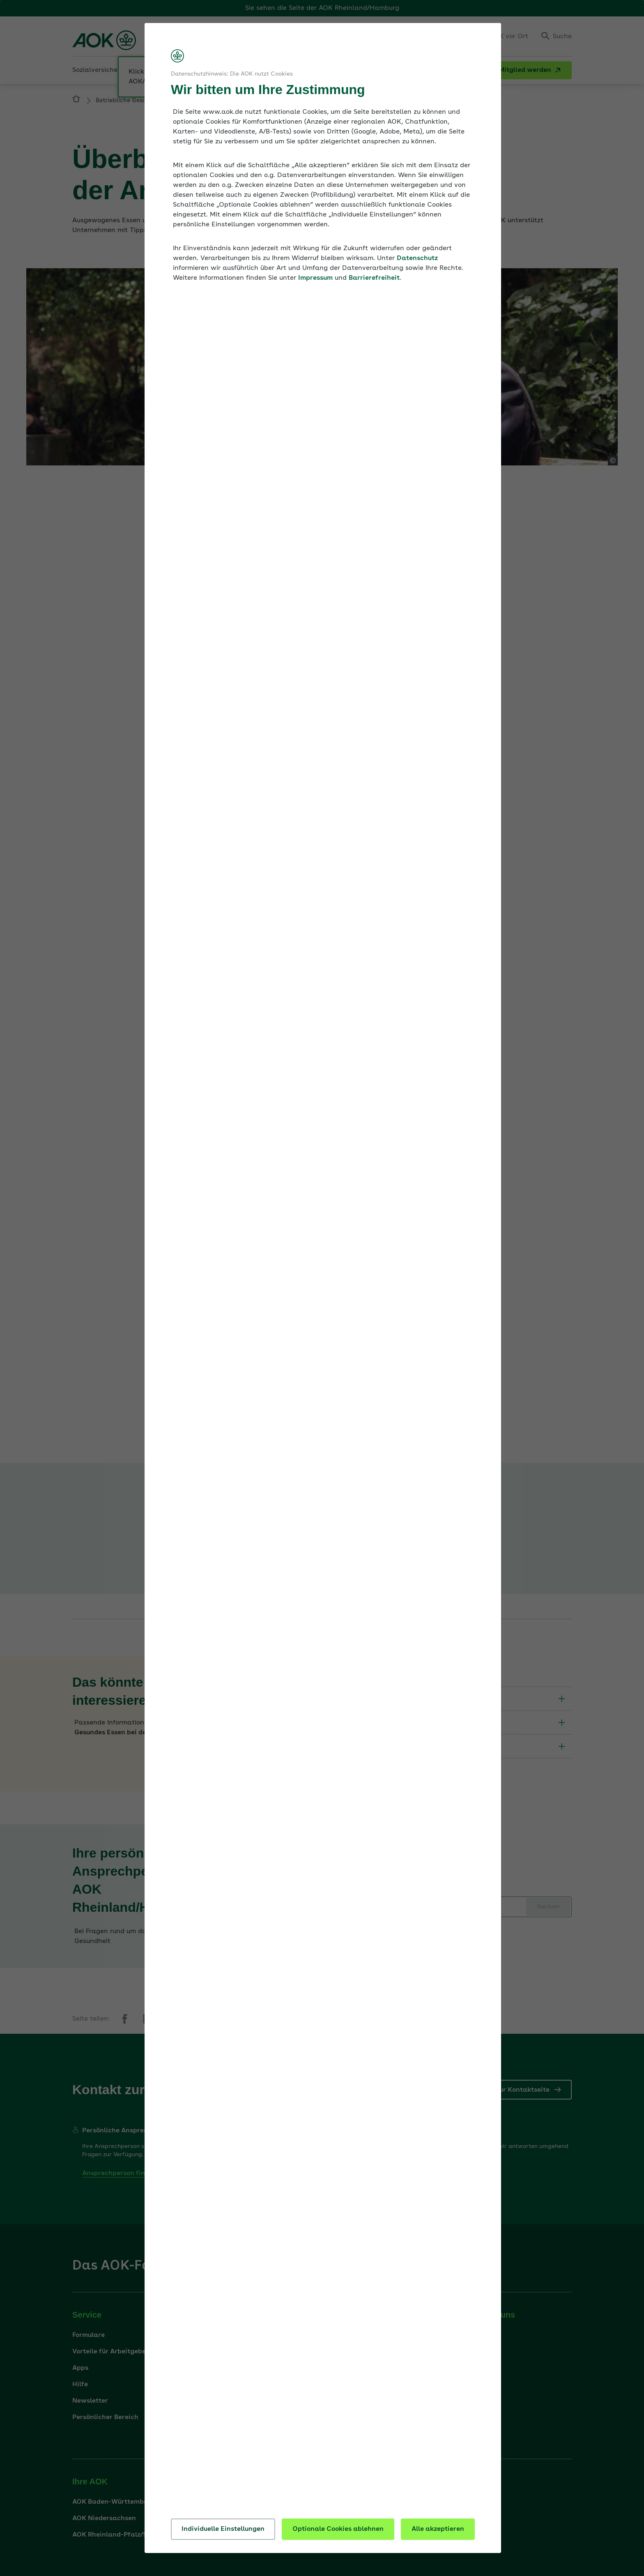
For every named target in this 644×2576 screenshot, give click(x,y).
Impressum (315, 278)
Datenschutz (417, 258)
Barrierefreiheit (374, 278)
